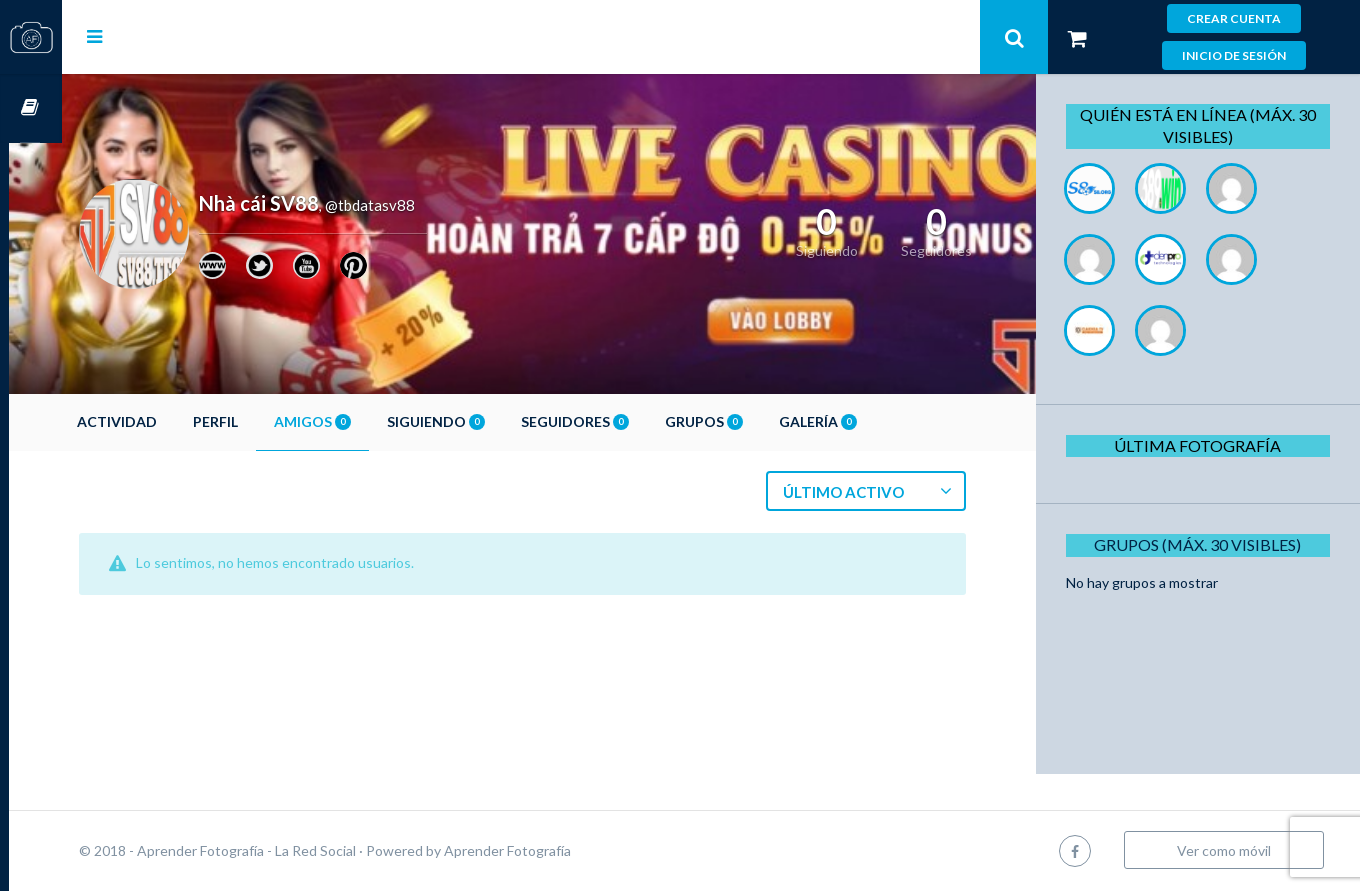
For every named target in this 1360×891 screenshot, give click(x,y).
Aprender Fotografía (560, 850)
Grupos (757, 421)
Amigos (365, 421)
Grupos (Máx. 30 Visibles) (1204, 544)
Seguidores (628, 421)
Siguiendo (489, 421)
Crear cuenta (1234, 18)
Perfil (268, 421)
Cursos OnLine (31, 108)
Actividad (170, 421)
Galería (871, 421)
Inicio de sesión (1234, 55)
